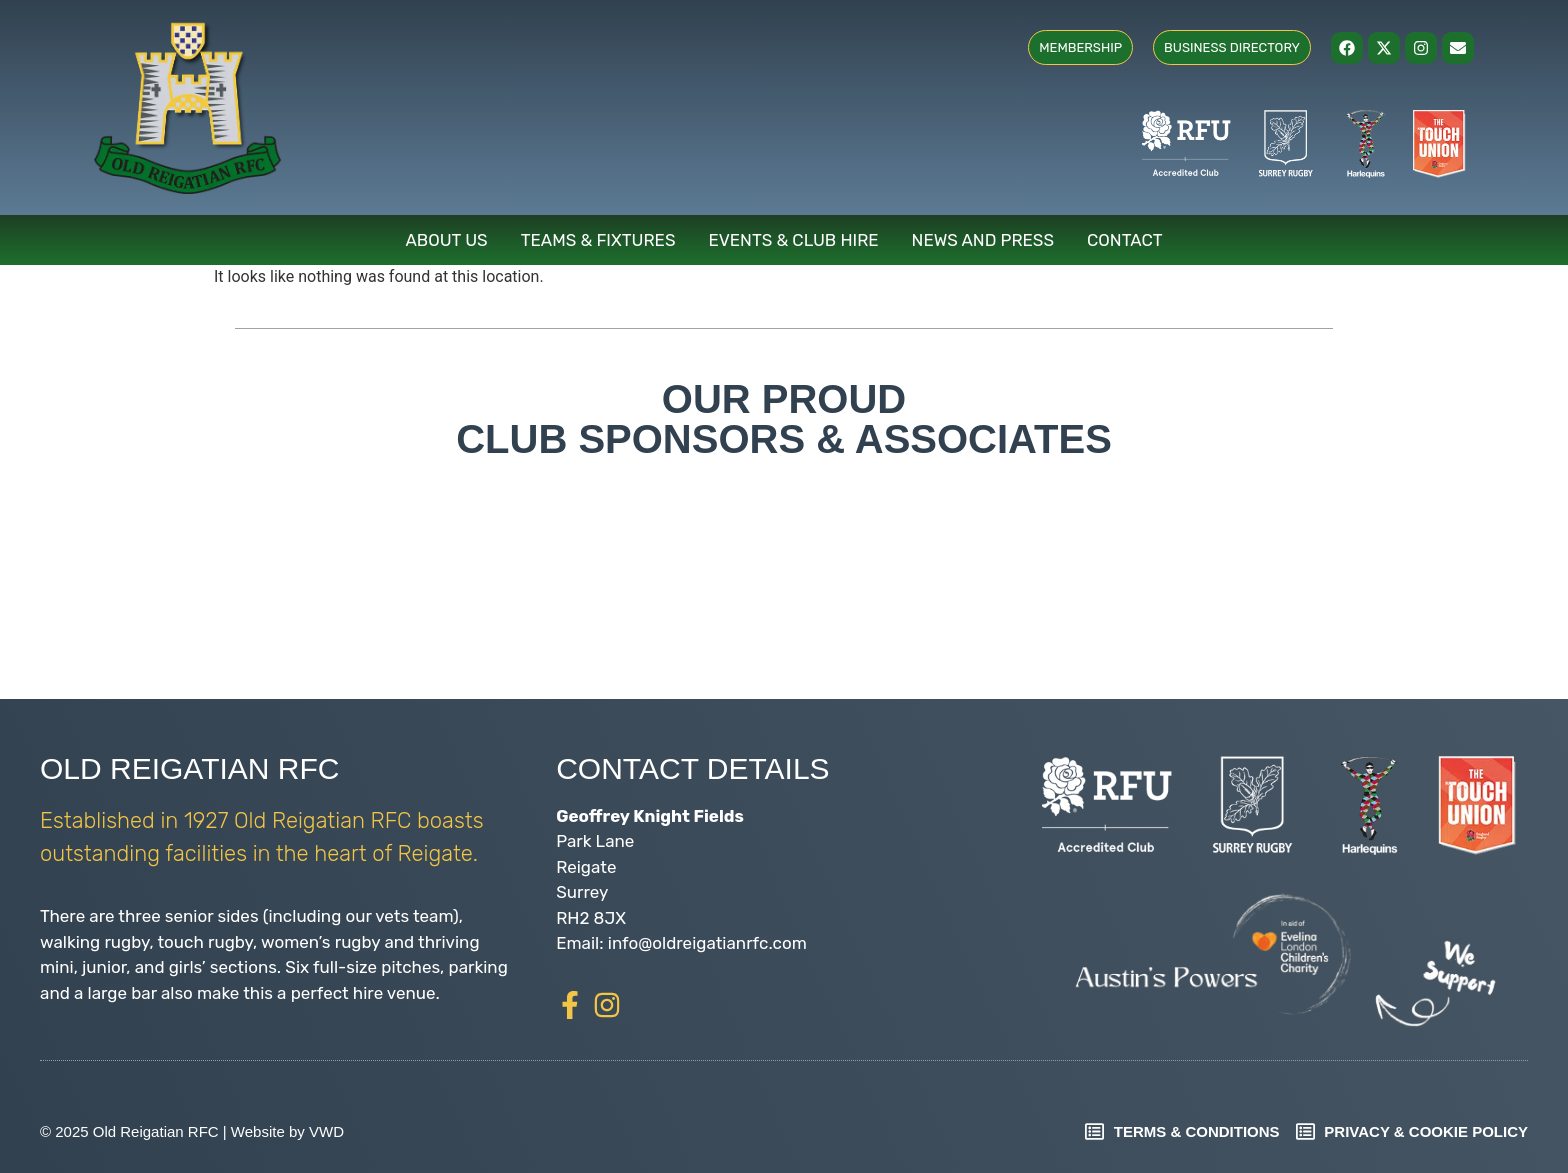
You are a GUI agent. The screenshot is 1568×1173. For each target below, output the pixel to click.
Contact (1125, 240)
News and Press (983, 240)
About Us (446, 240)
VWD (326, 1131)
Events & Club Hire (794, 240)
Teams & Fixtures (598, 240)
